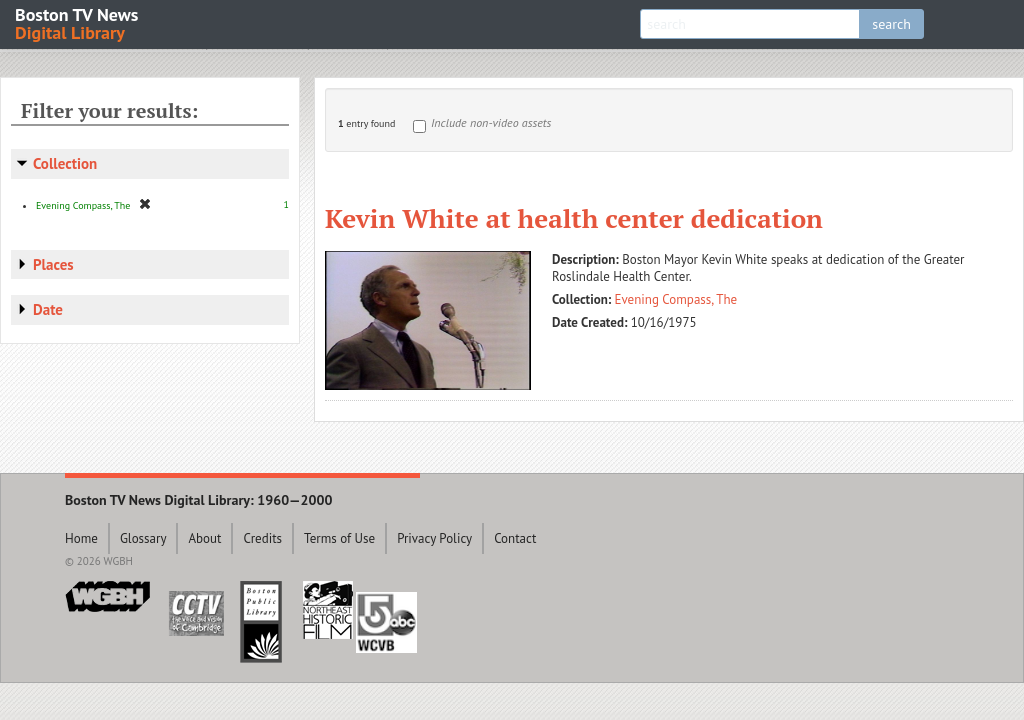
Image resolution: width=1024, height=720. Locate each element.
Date (48, 309)
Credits (262, 538)
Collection (65, 163)
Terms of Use (339, 538)
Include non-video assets (491, 122)
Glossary (143, 538)
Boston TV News (78, 22)
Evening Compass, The (676, 299)
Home (81, 538)
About (204, 538)
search (891, 24)
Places (53, 264)
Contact (515, 538)
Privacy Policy (434, 538)
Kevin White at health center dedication (574, 218)
